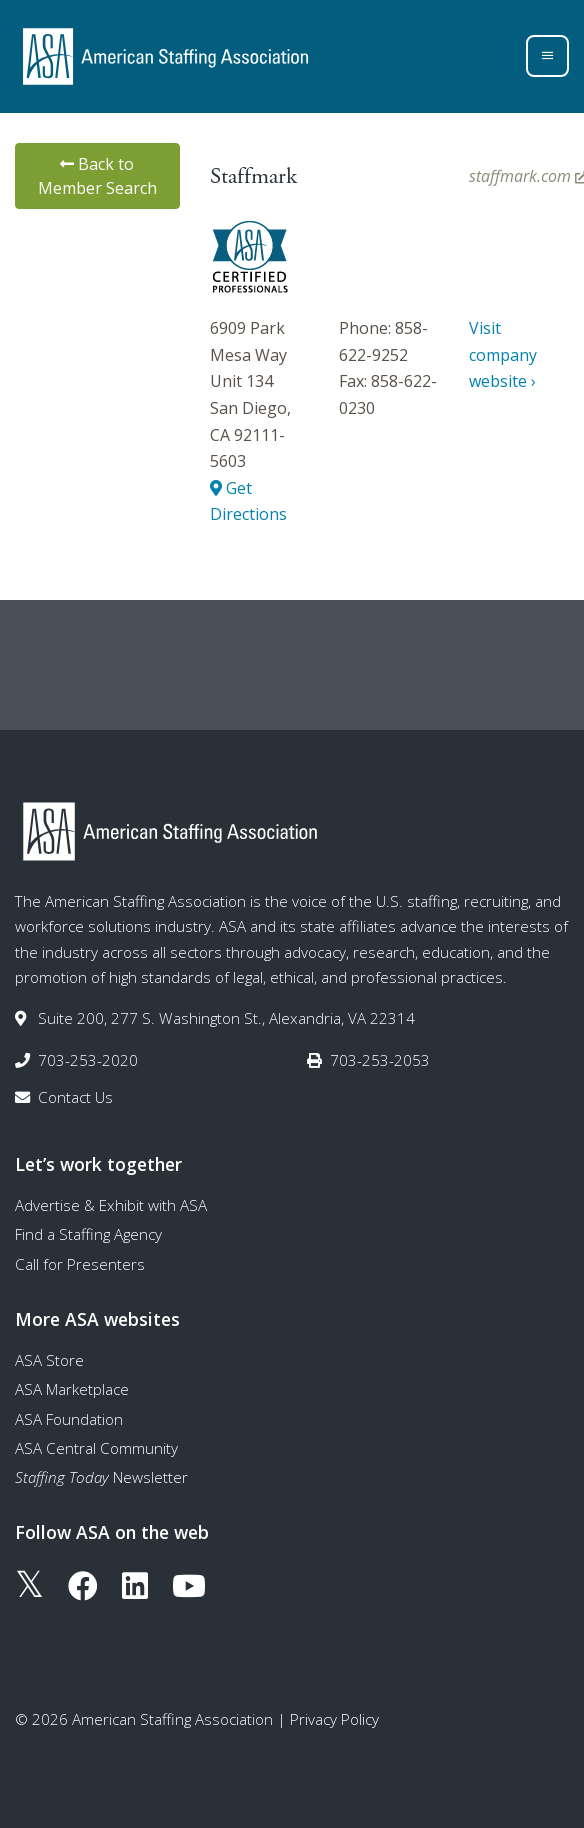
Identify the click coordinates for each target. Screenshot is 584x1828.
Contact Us (75, 1097)
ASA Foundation (69, 1419)
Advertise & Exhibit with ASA (111, 1205)
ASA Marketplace (72, 1389)
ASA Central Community (96, 1448)
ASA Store (49, 1360)
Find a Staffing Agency (88, 1234)
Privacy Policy (334, 1719)
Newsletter (101, 1477)
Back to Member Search (97, 176)
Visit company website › (503, 354)
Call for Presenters (80, 1264)
